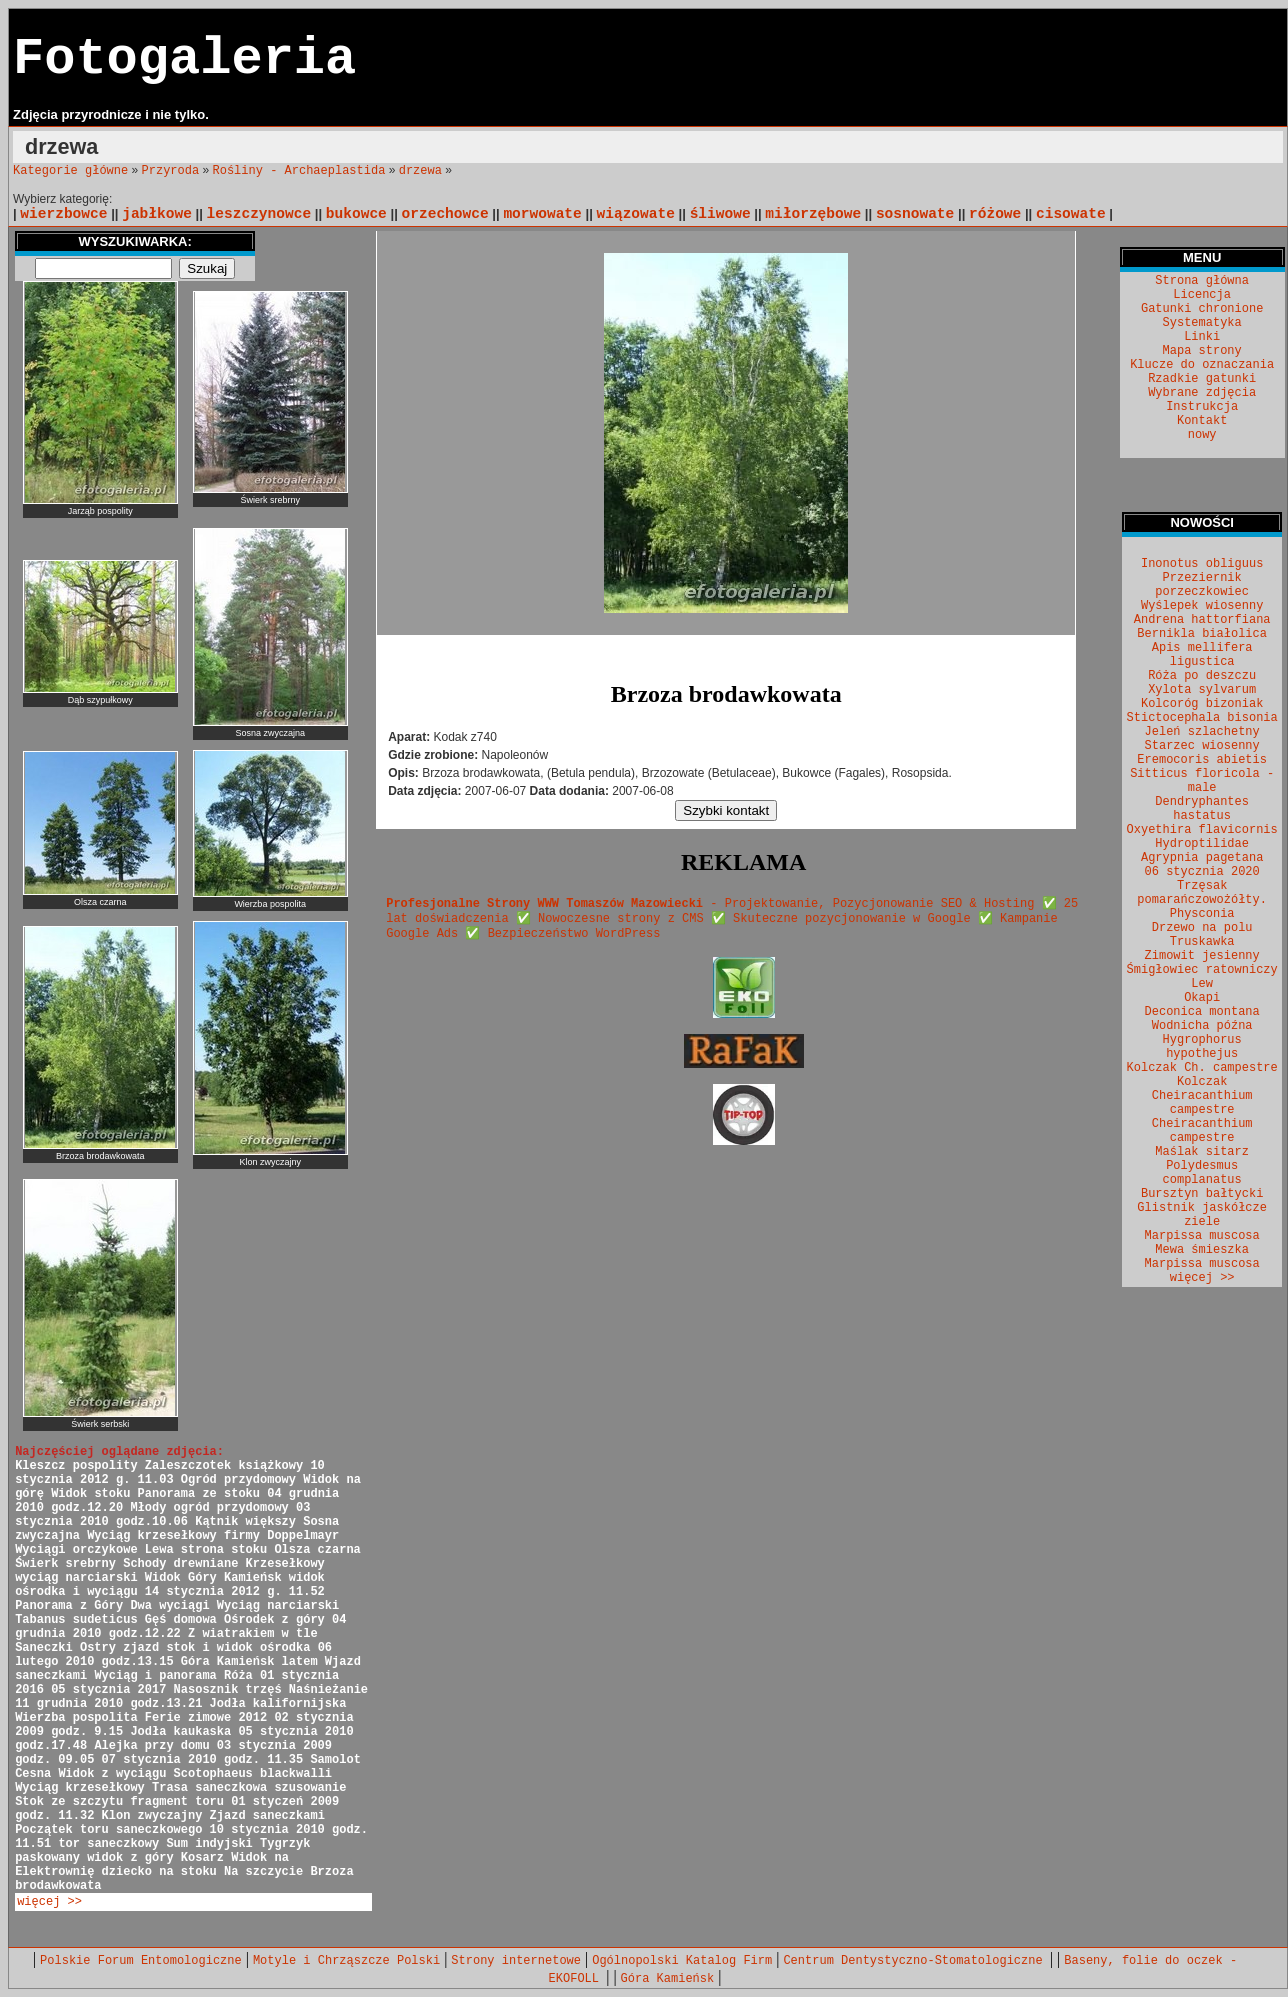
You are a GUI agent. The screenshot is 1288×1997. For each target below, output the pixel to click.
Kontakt (1202, 421)
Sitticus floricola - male (1202, 781)
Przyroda (171, 171)
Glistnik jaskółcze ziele (1202, 1215)
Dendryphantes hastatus (1202, 809)
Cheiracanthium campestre (1202, 1131)
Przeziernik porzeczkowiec (1202, 585)
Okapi (1202, 998)
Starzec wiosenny (1202, 746)
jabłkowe (157, 214)
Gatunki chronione (1202, 309)
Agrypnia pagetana (1202, 858)
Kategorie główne (70, 171)
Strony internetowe (516, 1961)
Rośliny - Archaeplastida (299, 171)
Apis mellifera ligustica (1202, 655)
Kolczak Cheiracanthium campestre (1202, 1096)
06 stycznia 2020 (1202, 872)
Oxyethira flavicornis (1202, 830)
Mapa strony (1202, 351)
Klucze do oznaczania (1202, 365)
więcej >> (49, 1902)
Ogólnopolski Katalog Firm (682, 1961)
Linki (1202, 337)
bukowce (356, 214)
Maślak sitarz (1202, 1152)
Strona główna (1202, 281)
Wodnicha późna (1202, 1026)
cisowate (1071, 214)
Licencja (1202, 295)
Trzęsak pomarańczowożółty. (1202, 893)
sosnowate (915, 214)
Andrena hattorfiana (1202, 620)
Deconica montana (1202, 1012)
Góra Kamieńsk (668, 1979)
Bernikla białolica (1202, 634)
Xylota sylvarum (1202, 690)
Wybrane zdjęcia (1202, 393)
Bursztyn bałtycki (1202, 1194)
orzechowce (445, 214)
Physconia (1202, 914)
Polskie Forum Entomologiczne (141, 1961)
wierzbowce (63, 214)
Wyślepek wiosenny (1202, 606)
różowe (995, 214)
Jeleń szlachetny (1202, 732)
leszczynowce (259, 214)
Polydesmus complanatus (1202, 1173)
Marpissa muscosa (1202, 1236)
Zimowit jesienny (1202, 956)
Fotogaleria (184, 59)
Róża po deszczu (1202, 676)
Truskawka (1202, 942)
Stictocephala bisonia (1202, 718)
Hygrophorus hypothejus (1202, 1047)
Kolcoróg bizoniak (1202, 704)
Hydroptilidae (1202, 844)
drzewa (420, 171)
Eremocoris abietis (1202, 760)
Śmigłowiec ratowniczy (1202, 970)
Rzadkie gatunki (1202, 379)
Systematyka (1202, 323)
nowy (1202, 435)
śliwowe (720, 214)
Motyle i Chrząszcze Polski (346, 1961)
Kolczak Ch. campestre (1202, 1068)
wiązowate (636, 214)
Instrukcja (1202, 407)
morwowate (542, 214)
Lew (1202, 984)
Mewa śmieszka (1202, 1250)
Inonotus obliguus (1202, 564)
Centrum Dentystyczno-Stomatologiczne (916, 1961)
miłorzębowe (813, 214)
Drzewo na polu (1202, 928)
